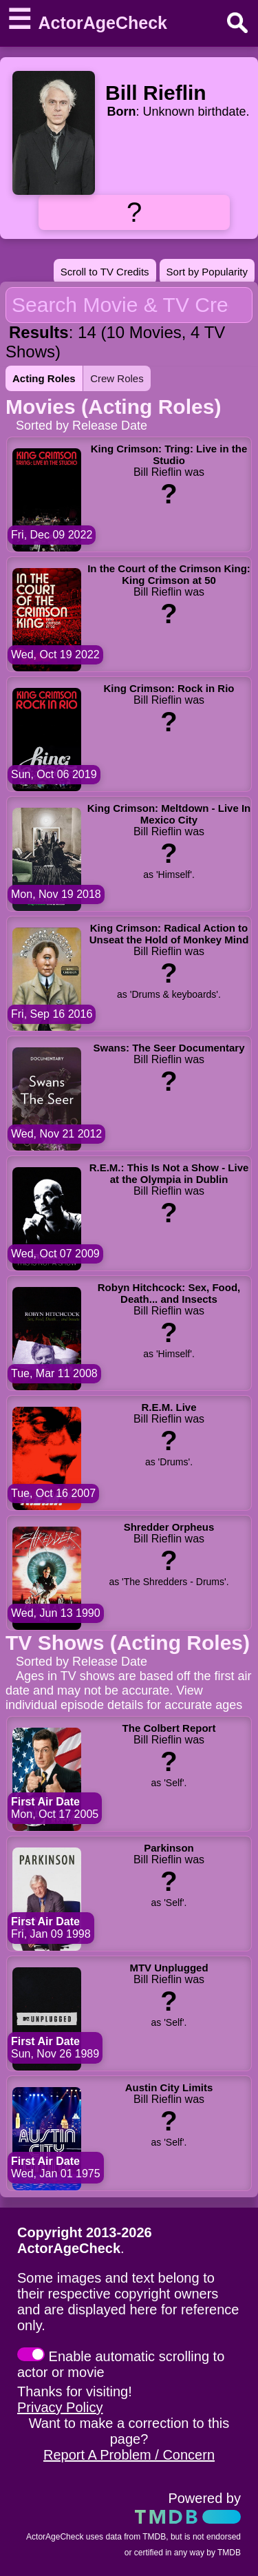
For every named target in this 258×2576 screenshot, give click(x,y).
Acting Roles (44, 378)
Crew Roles (117, 378)
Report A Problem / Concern (129, 2454)
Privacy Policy (60, 2407)
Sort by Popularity (207, 272)
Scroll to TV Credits (105, 272)
